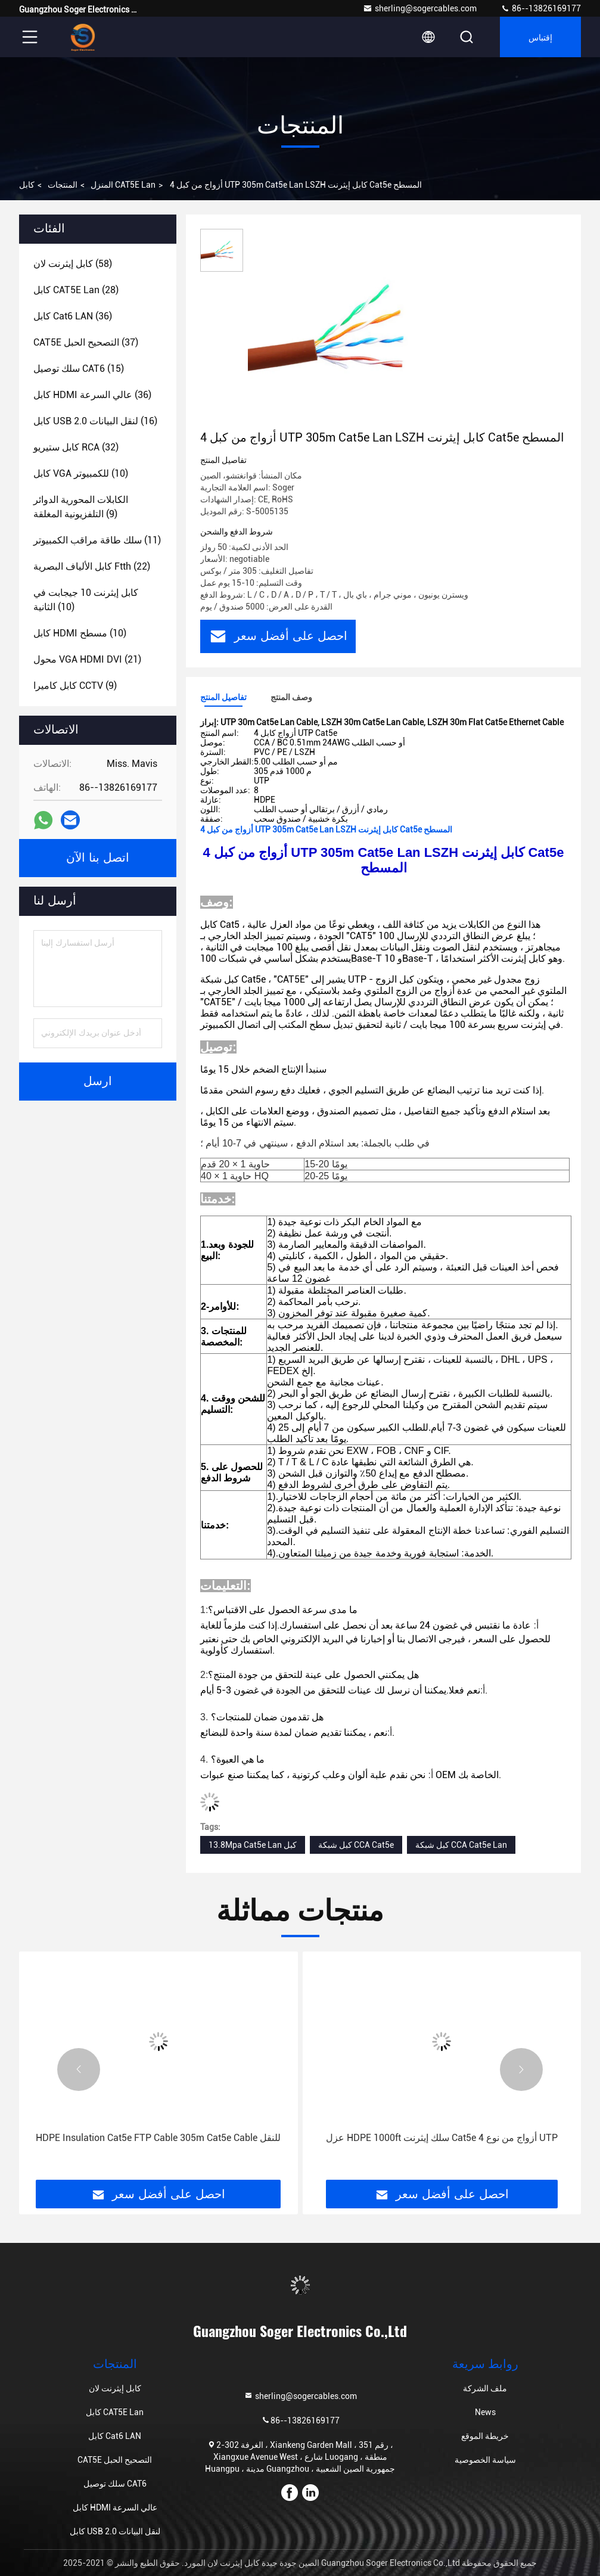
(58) (72, 263)
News (485, 2412)
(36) (72, 316)
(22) (91, 566)
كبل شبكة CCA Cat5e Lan (461, 1845)
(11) (97, 540)
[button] (78, 2069)
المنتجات (62, 184)
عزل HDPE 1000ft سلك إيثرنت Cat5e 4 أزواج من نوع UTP (442, 2137)
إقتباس (540, 36)
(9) (80, 507)
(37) (85, 342)
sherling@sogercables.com (420, 8)
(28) (76, 290)
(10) (80, 473)
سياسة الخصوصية (485, 2460)
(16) (95, 421)
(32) (76, 447)
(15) (78, 368)
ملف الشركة (485, 2388)
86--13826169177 (540, 8)
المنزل (102, 184)
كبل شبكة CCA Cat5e (356, 1845)
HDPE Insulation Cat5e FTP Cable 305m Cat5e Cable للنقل (158, 2137)
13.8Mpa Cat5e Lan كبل (253, 1845)
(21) (87, 659)
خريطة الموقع (485, 2436)
